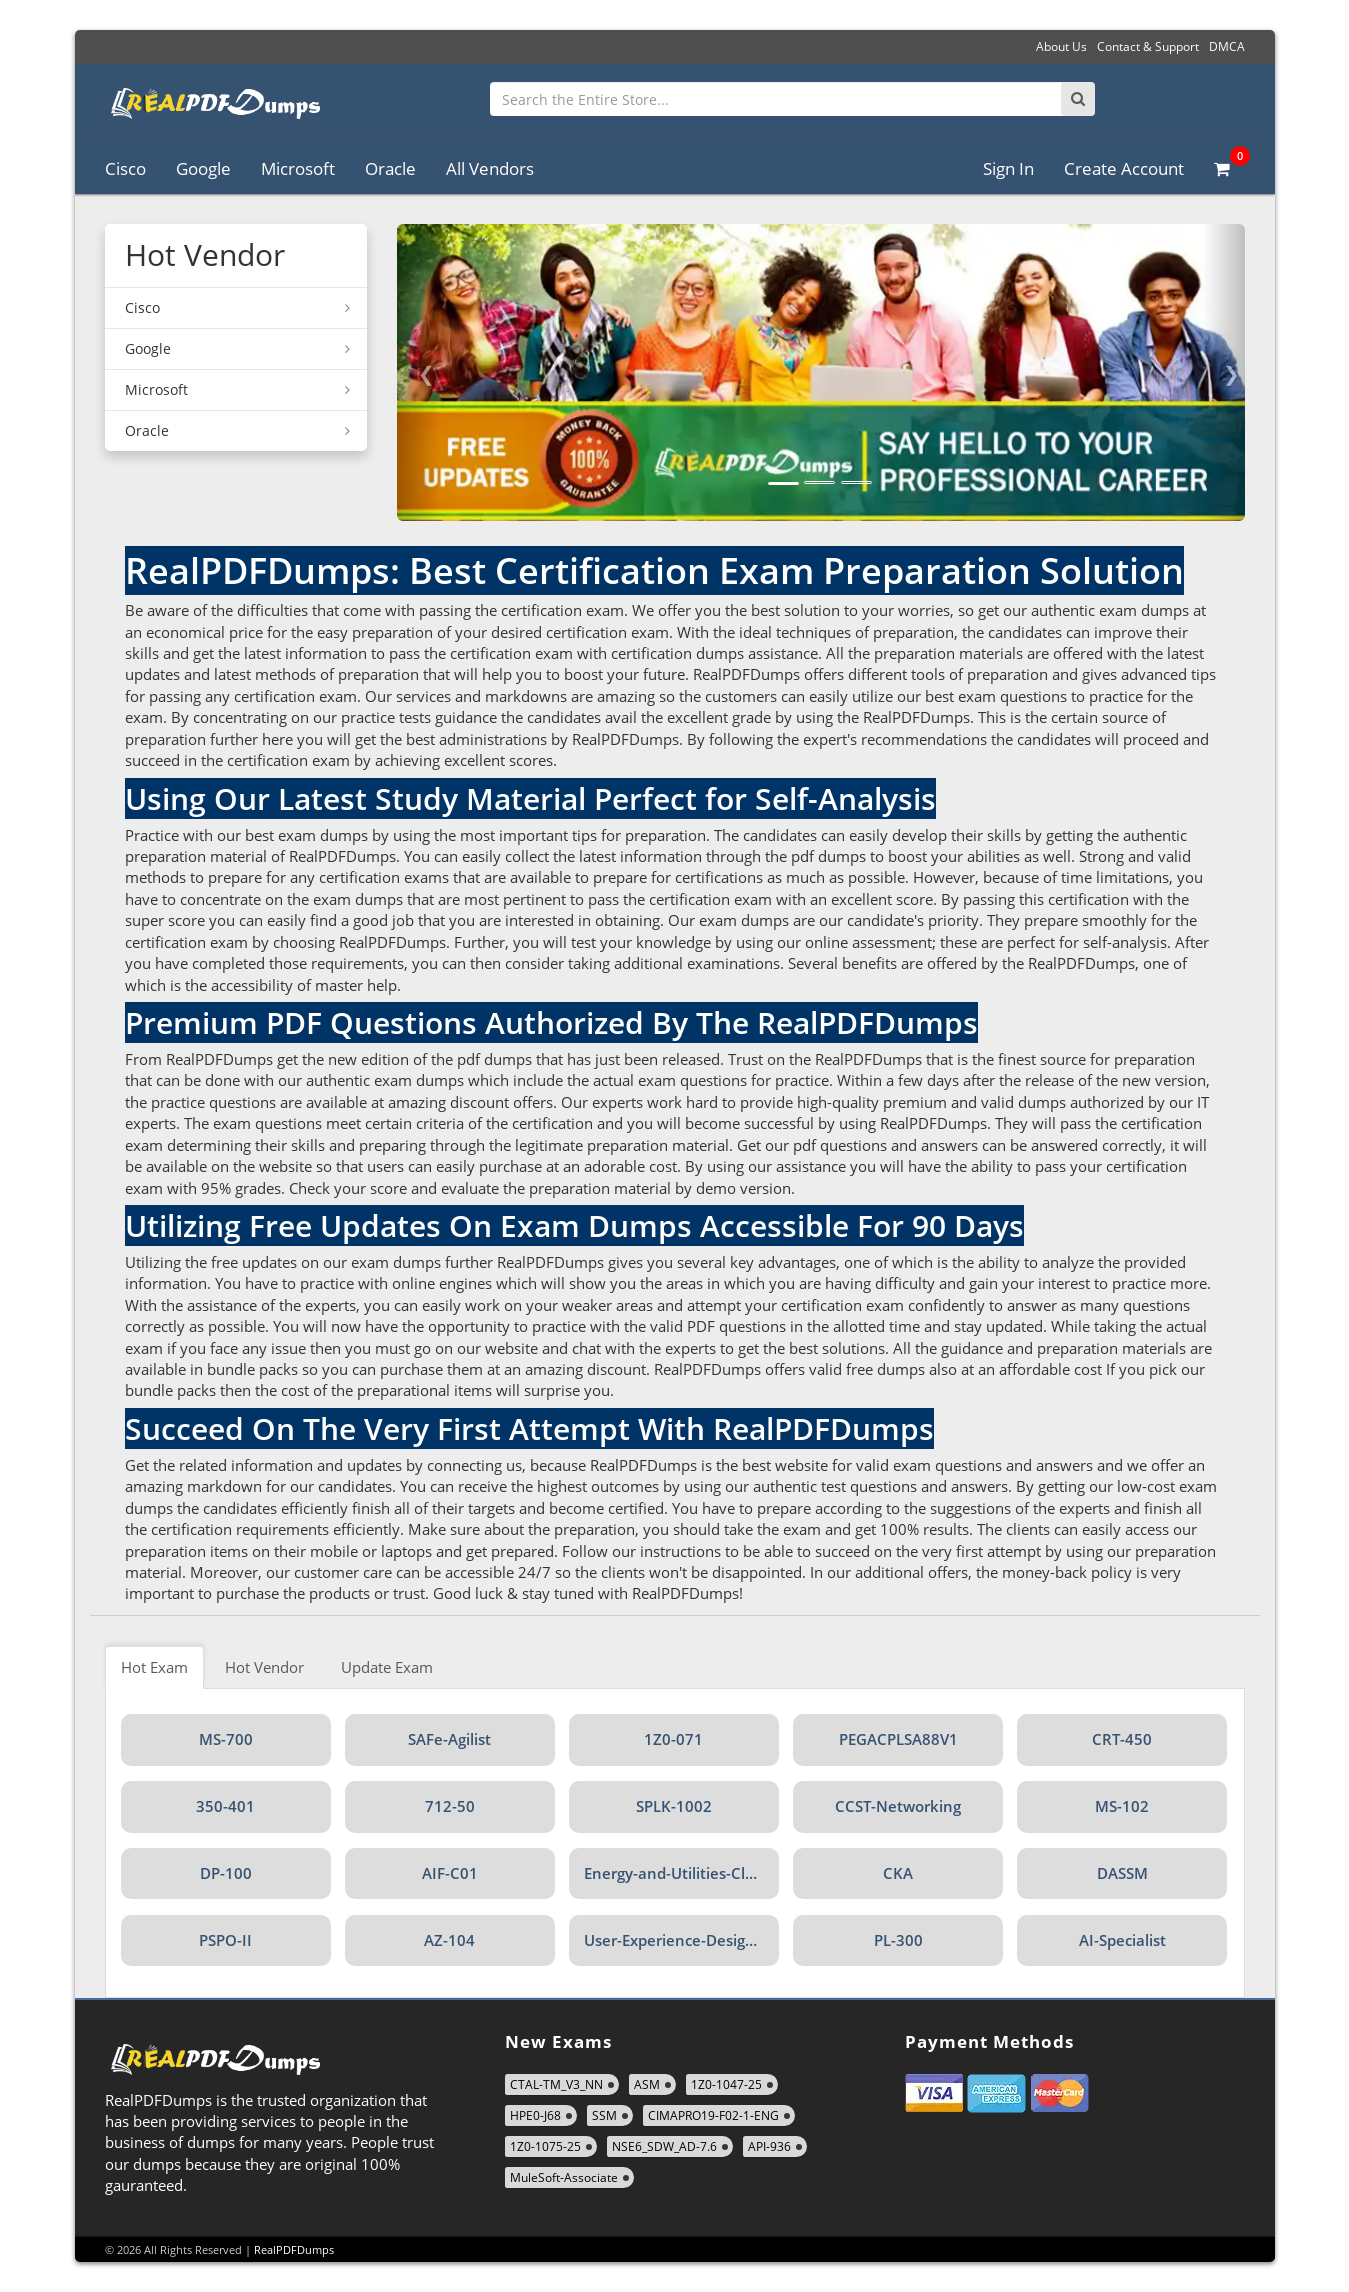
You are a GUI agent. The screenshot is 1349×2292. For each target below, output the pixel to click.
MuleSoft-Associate (564, 2177)
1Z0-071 (673, 1739)
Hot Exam (154, 1667)
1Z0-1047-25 (726, 2084)
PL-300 (898, 1940)
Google (203, 168)
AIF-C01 (450, 1873)
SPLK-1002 (674, 1806)
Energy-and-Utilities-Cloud (678, 1873)
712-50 (450, 1806)
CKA (898, 1873)
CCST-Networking (898, 1806)
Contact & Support (1148, 46)
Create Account (1124, 168)
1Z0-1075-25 (545, 2146)
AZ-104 (449, 1940)
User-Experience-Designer (677, 1940)
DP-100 (226, 1873)
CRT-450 (1122, 1739)
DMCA (1227, 46)
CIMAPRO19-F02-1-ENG (713, 2115)
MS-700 (226, 1739)
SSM (604, 2115)
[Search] (1078, 99)
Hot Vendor (264, 1667)
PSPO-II (225, 1940)
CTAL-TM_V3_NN (556, 2084)
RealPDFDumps (294, 2249)
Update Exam (387, 1667)
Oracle (390, 168)
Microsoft (298, 168)
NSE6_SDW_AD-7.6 (664, 2146)
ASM (647, 2084)
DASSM (1122, 1873)
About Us (1061, 46)
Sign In (1008, 168)
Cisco (125, 168)
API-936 (769, 2146)
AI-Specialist (1122, 1940)
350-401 (225, 1806)
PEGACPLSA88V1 (898, 1739)
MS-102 (1122, 1806)
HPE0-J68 (535, 2115)
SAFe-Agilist (449, 1739)
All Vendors (490, 168)
